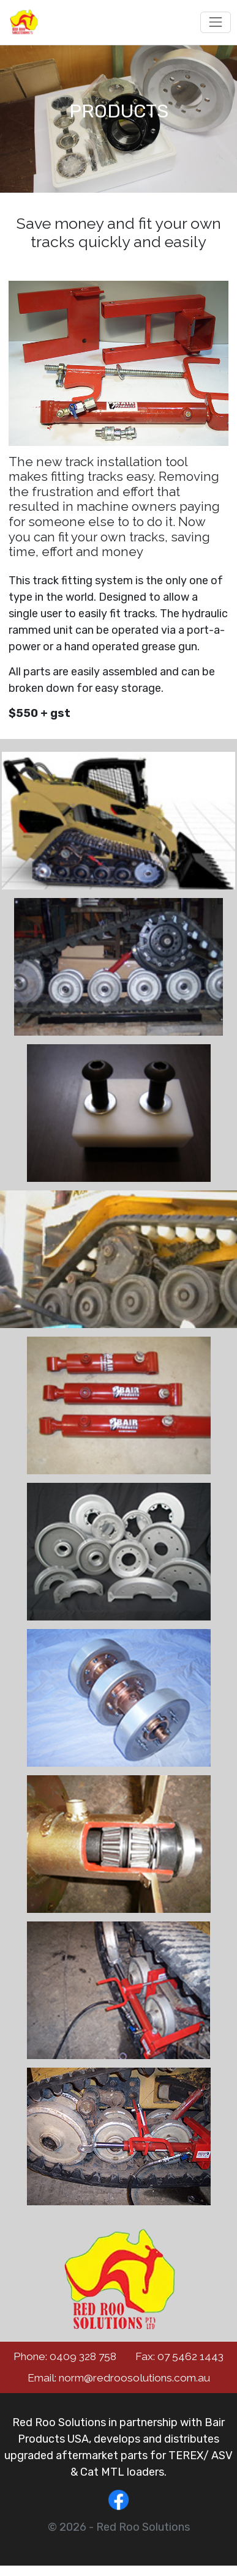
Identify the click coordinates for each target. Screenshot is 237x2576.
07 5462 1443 (190, 2356)
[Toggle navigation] (215, 22)
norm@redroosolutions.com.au (134, 2378)
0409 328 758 (83, 2356)
